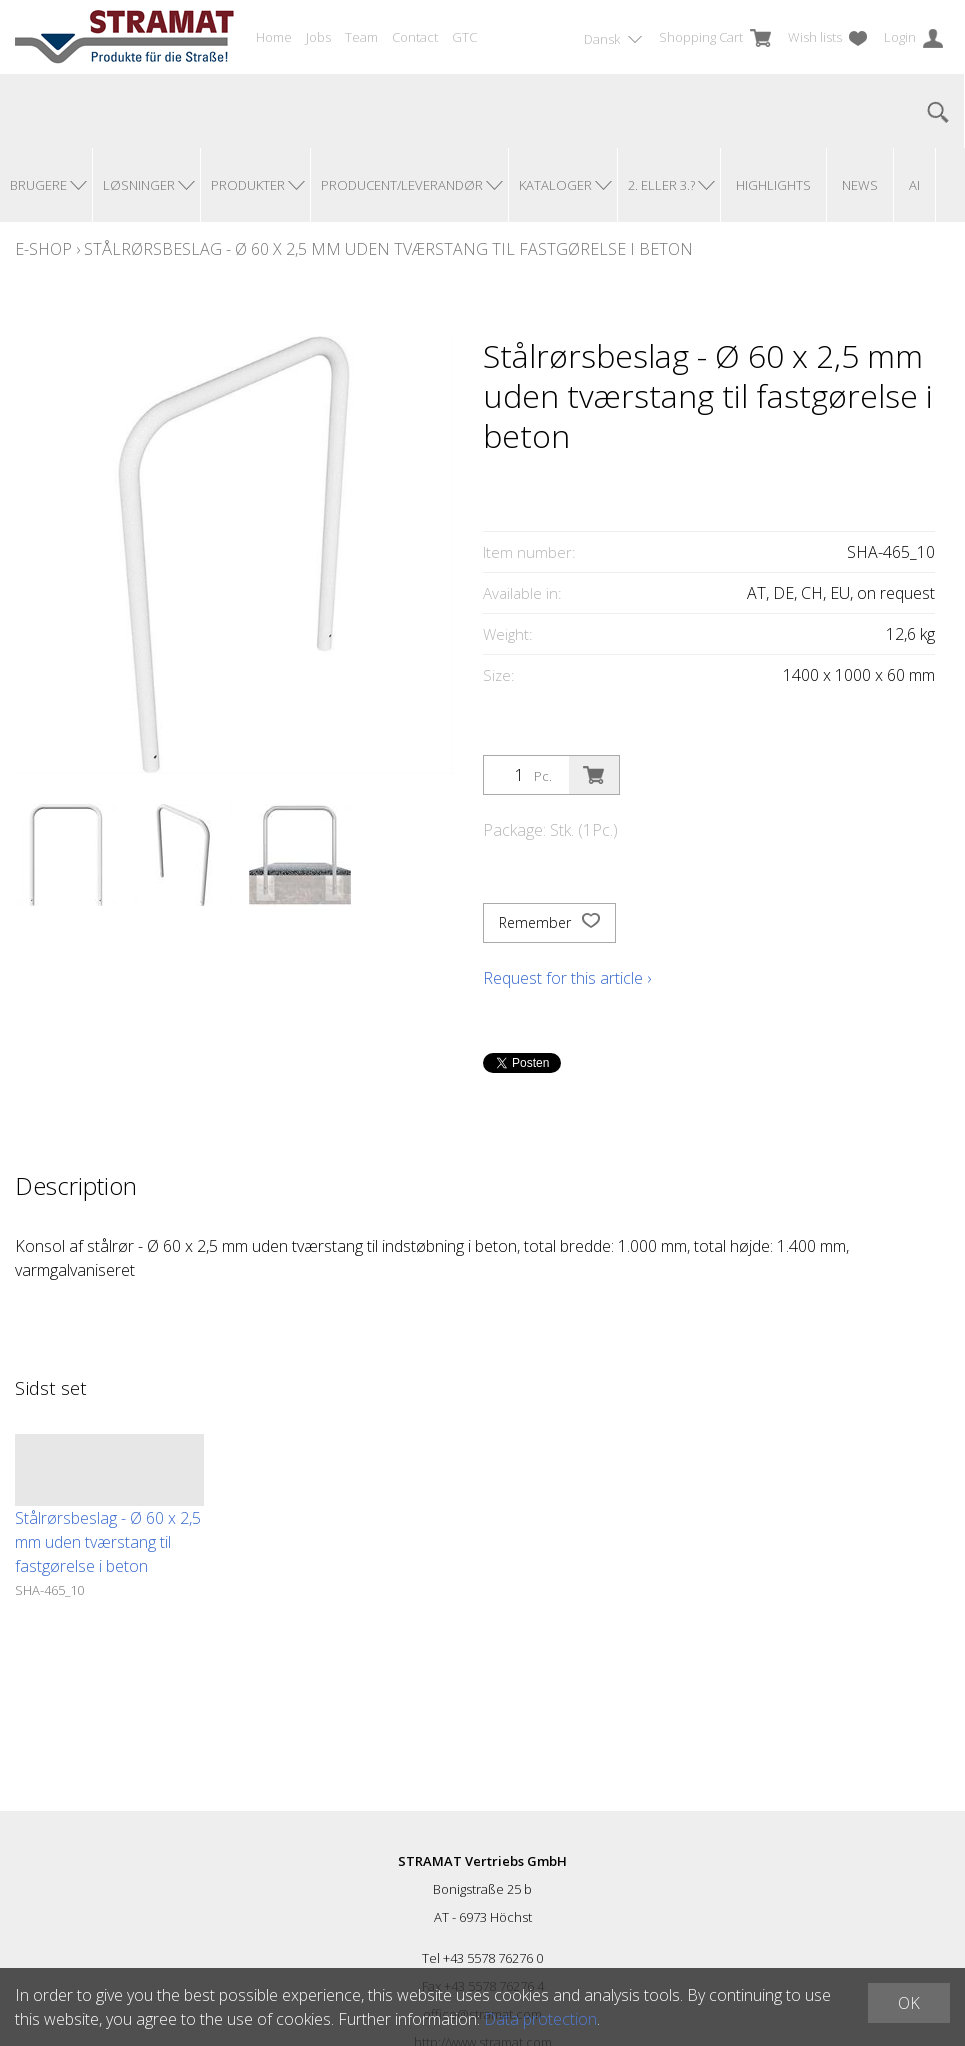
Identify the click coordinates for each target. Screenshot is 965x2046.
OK (909, 2003)
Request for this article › (567, 978)
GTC (464, 37)
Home (274, 37)
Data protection (540, 2019)
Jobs (318, 37)
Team (361, 37)
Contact (415, 37)
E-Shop (43, 249)
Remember (549, 923)
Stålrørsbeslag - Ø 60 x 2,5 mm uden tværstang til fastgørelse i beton (388, 249)
